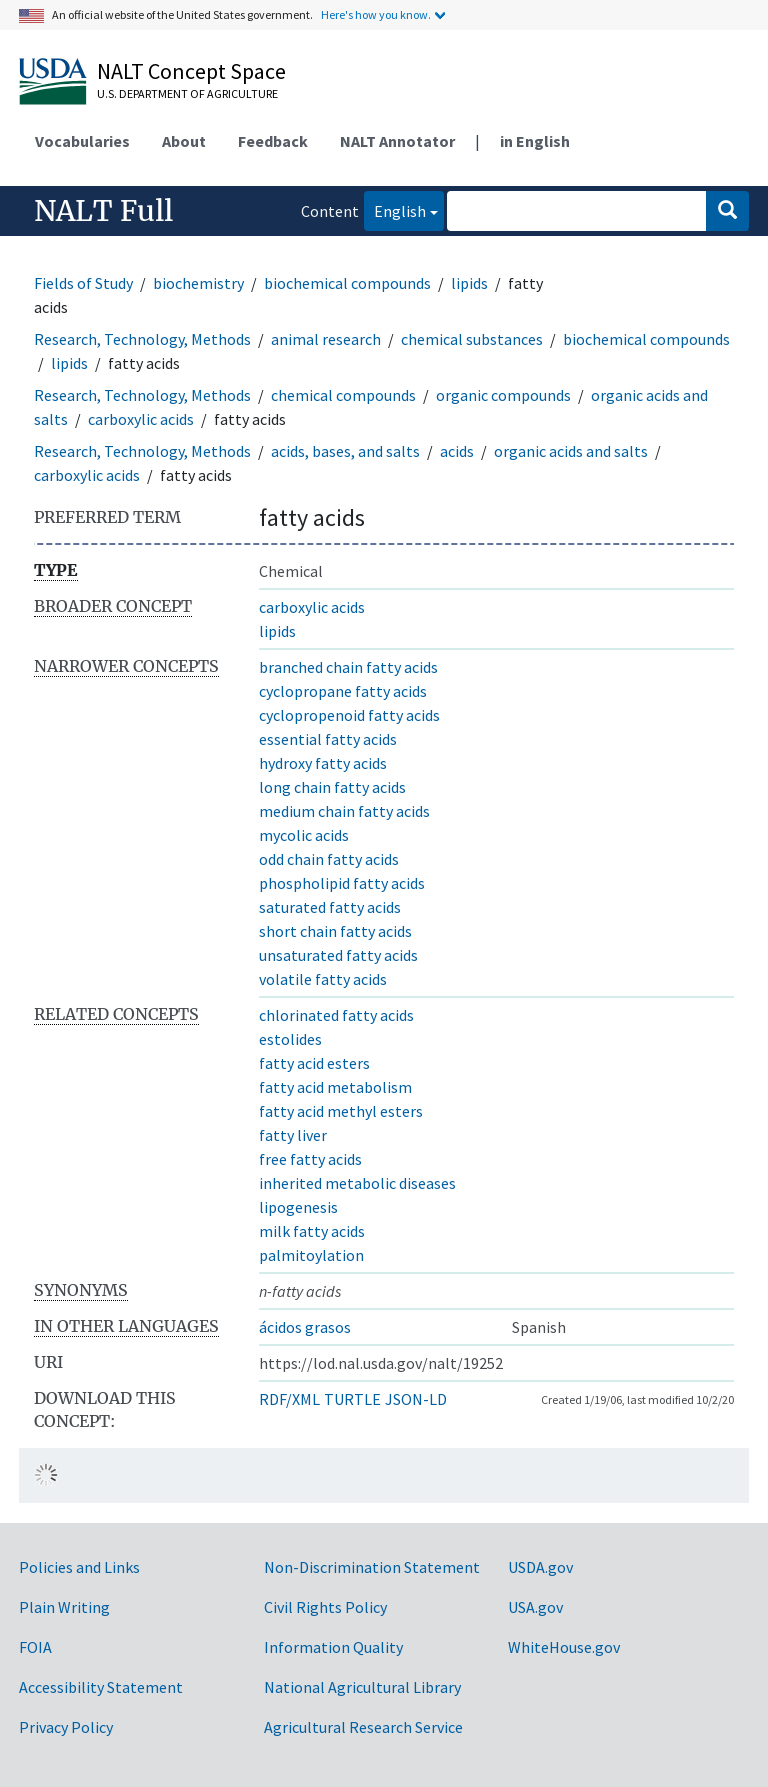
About (184, 141)
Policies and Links (79, 1567)
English (395, 209)
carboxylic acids (141, 419)
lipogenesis (298, 1207)
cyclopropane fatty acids (343, 691)
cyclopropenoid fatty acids (349, 715)
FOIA (35, 1647)
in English (535, 141)
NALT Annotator (397, 141)
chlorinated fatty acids (336, 1015)
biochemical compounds (347, 283)
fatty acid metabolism (335, 1087)
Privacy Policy (66, 1727)
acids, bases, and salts (345, 451)
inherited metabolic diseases (357, 1183)
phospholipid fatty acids (342, 883)
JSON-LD (416, 1399)
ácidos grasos (305, 1327)
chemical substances (472, 339)
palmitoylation (311, 1255)
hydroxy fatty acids (323, 763)
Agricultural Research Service (363, 1727)
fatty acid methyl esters (341, 1111)
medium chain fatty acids (344, 811)
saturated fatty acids (330, 907)
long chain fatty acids (332, 787)
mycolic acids (304, 835)
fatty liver (293, 1135)
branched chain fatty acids (348, 667)
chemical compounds (343, 395)
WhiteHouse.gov (564, 1647)
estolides (290, 1039)
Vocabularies (82, 141)
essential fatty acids (328, 739)
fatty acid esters (314, 1063)
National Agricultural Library (362, 1687)
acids (457, 451)
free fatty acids (310, 1159)
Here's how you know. (376, 14)
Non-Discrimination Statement (372, 1567)
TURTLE (352, 1399)
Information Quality (333, 1647)
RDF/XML (289, 1399)
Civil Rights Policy (325, 1607)
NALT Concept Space (191, 71)
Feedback (273, 141)
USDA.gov (540, 1567)
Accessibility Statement (101, 1687)
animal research (326, 339)
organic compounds (503, 395)
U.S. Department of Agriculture (187, 93)
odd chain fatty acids (329, 859)
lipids (469, 283)
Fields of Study (83, 283)
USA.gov (535, 1607)
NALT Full (103, 211)
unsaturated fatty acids (338, 955)
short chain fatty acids (335, 931)
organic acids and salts (571, 451)
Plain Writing (64, 1607)
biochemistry (198, 283)
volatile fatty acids (323, 979)
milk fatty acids (312, 1231)
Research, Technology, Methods (142, 339)
